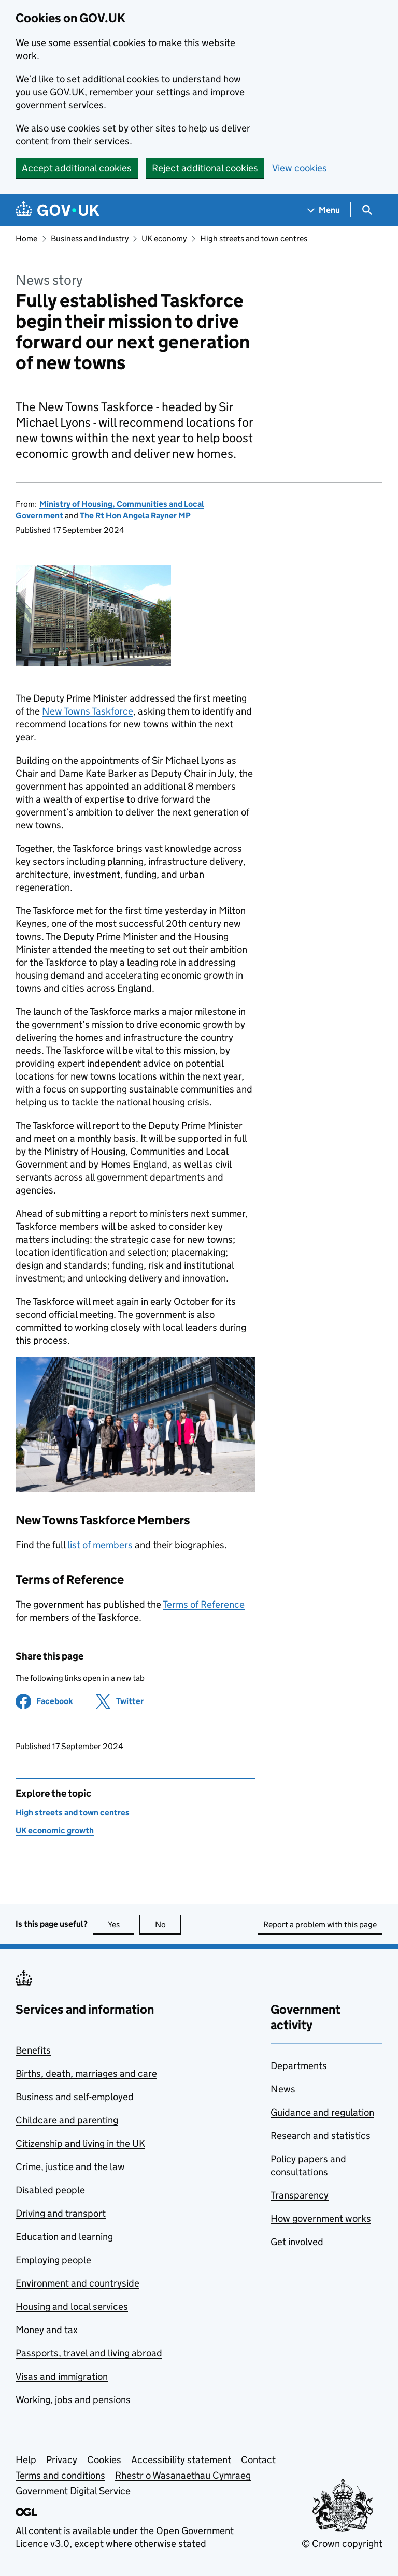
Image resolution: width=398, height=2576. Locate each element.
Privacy (61, 2460)
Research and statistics (321, 2136)
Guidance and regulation (322, 2112)
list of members (100, 1545)
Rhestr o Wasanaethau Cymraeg (183, 2475)
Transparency (300, 2195)
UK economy (164, 238)
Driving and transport (61, 2213)
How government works (321, 2218)
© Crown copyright (342, 2544)
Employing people (53, 2260)
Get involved (297, 2242)
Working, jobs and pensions (73, 2400)
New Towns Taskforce (87, 711)
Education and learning (64, 2237)
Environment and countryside (77, 2283)
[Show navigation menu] (324, 210)
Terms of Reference (204, 1604)
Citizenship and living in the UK (80, 2143)
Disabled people (50, 2190)
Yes (121, 1924)
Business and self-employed (75, 2097)
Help (26, 2460)
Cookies (104, 2460)
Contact (258, 2460)
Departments (299, 2066)
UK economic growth (55, 1831)
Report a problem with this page (320, 1924)
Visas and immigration (62, 2376)
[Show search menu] (366, 210)
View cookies (299, 168)
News (283, 2089)
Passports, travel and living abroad (89, 2353)
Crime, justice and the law (70, 2167)
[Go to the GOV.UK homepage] (58, 210)
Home (26, 238)
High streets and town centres (253, 238)
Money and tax (47, 2330)
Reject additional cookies (205, 168)
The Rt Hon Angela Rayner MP (135, 515)
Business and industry (90, 238)
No (168, 1924)
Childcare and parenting (67, 2120)
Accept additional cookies (77, 168)
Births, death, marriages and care (86, 2073)
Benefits (33, 2050)
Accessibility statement (181, 2460)
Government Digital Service (73, 2491)
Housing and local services (72, 2306)
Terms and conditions (60, 2475)
